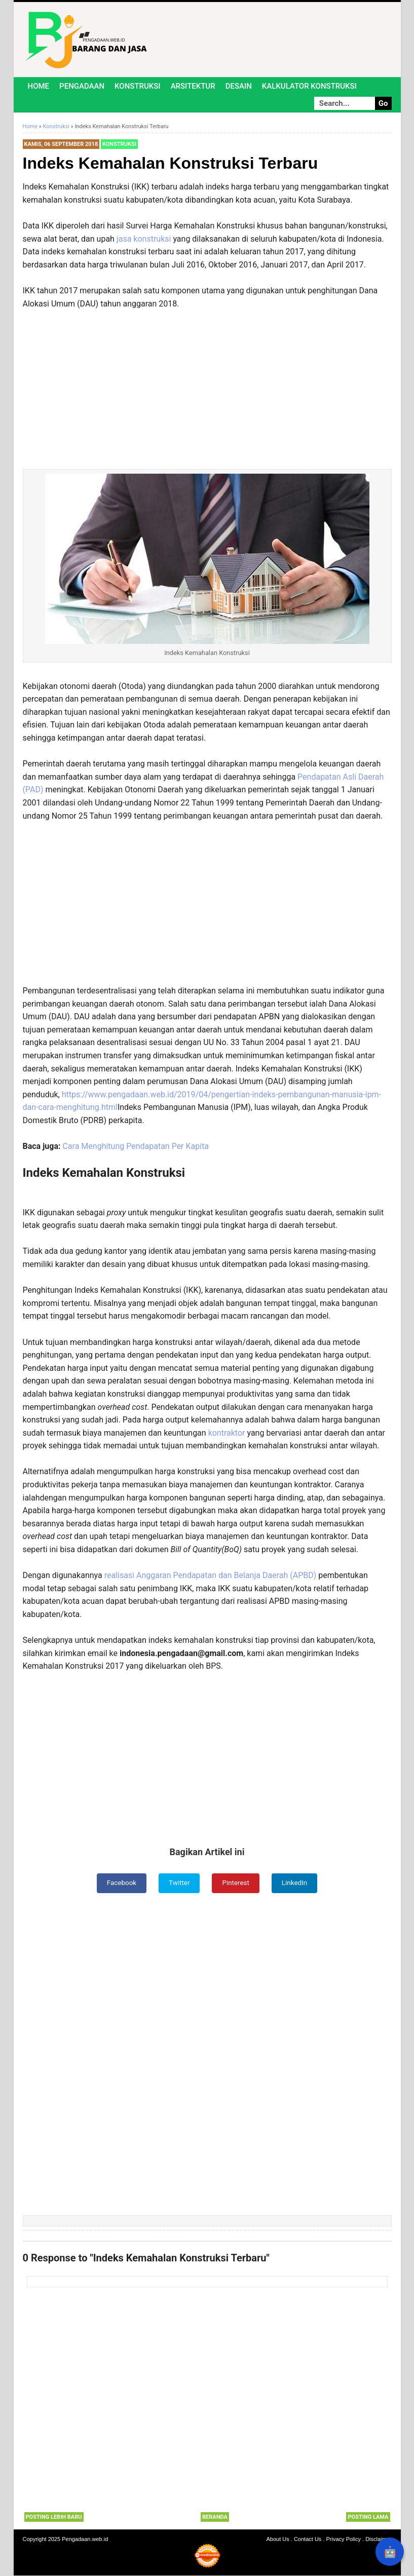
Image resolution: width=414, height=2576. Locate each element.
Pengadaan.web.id (85, 2539)
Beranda (215, 2517)
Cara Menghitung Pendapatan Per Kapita (135, 1146)
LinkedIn (296, 1883)
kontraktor (227, 1433)
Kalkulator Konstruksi (309, 86)
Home (39, 86)
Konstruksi (138, 86)
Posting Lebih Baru (54, 2517)
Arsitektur (193, 86)
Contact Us (307, 2539)
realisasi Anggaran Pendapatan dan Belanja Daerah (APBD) (210, 1575)
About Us (278, 2539)
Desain (238, 86)
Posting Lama (368, 2517)
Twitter (179, 1883)
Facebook (119, 1883)
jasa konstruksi (144, 239)
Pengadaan (81, 86)
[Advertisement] (207, 381)
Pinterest (236, 1883)
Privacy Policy (343, 2539)
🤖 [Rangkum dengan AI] (390, 2552)
